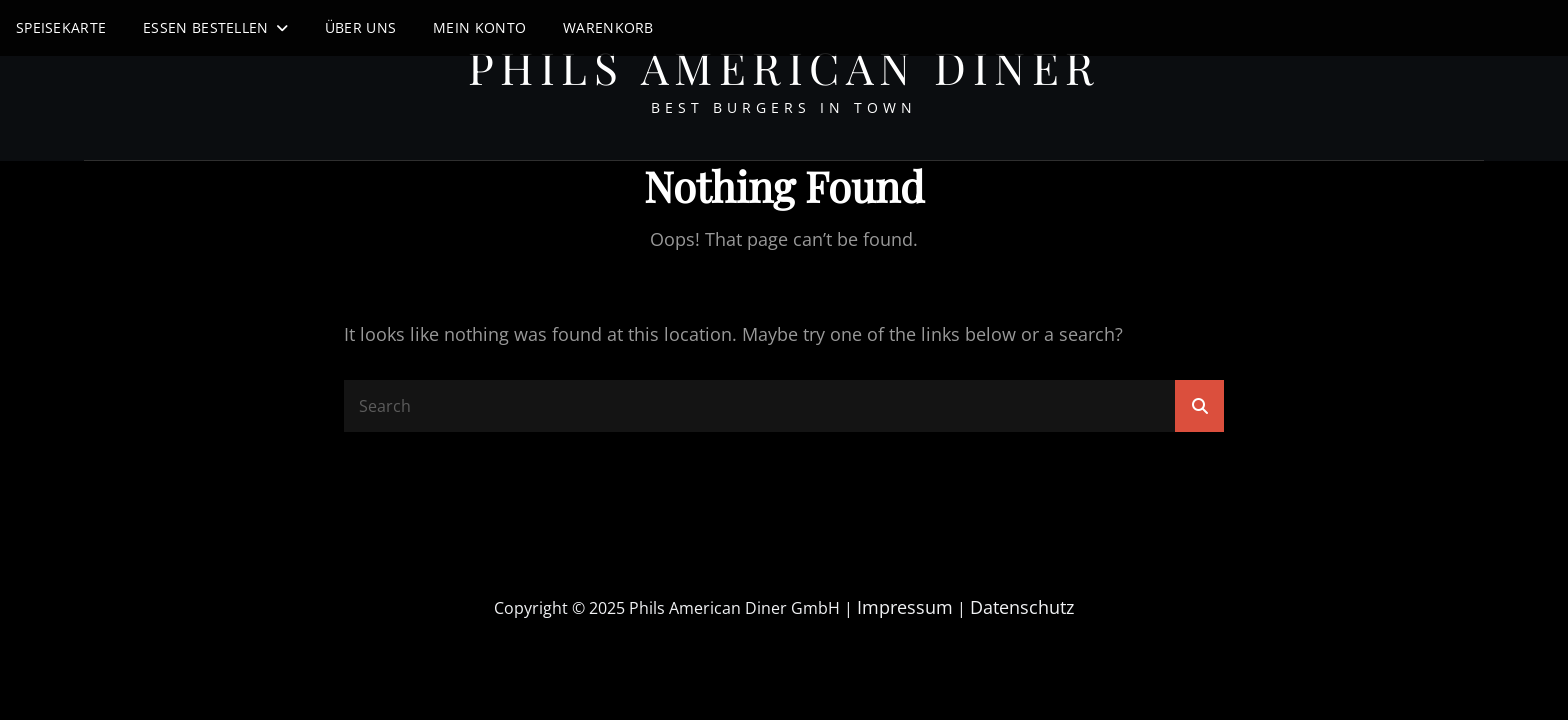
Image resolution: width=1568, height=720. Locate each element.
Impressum (905, 607)
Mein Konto (479, 27)
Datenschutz (1022, 607)
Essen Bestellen (205, 27)
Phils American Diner (784, 66)
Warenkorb (608, 27)
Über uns (360, 27)
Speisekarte (61, 27)
